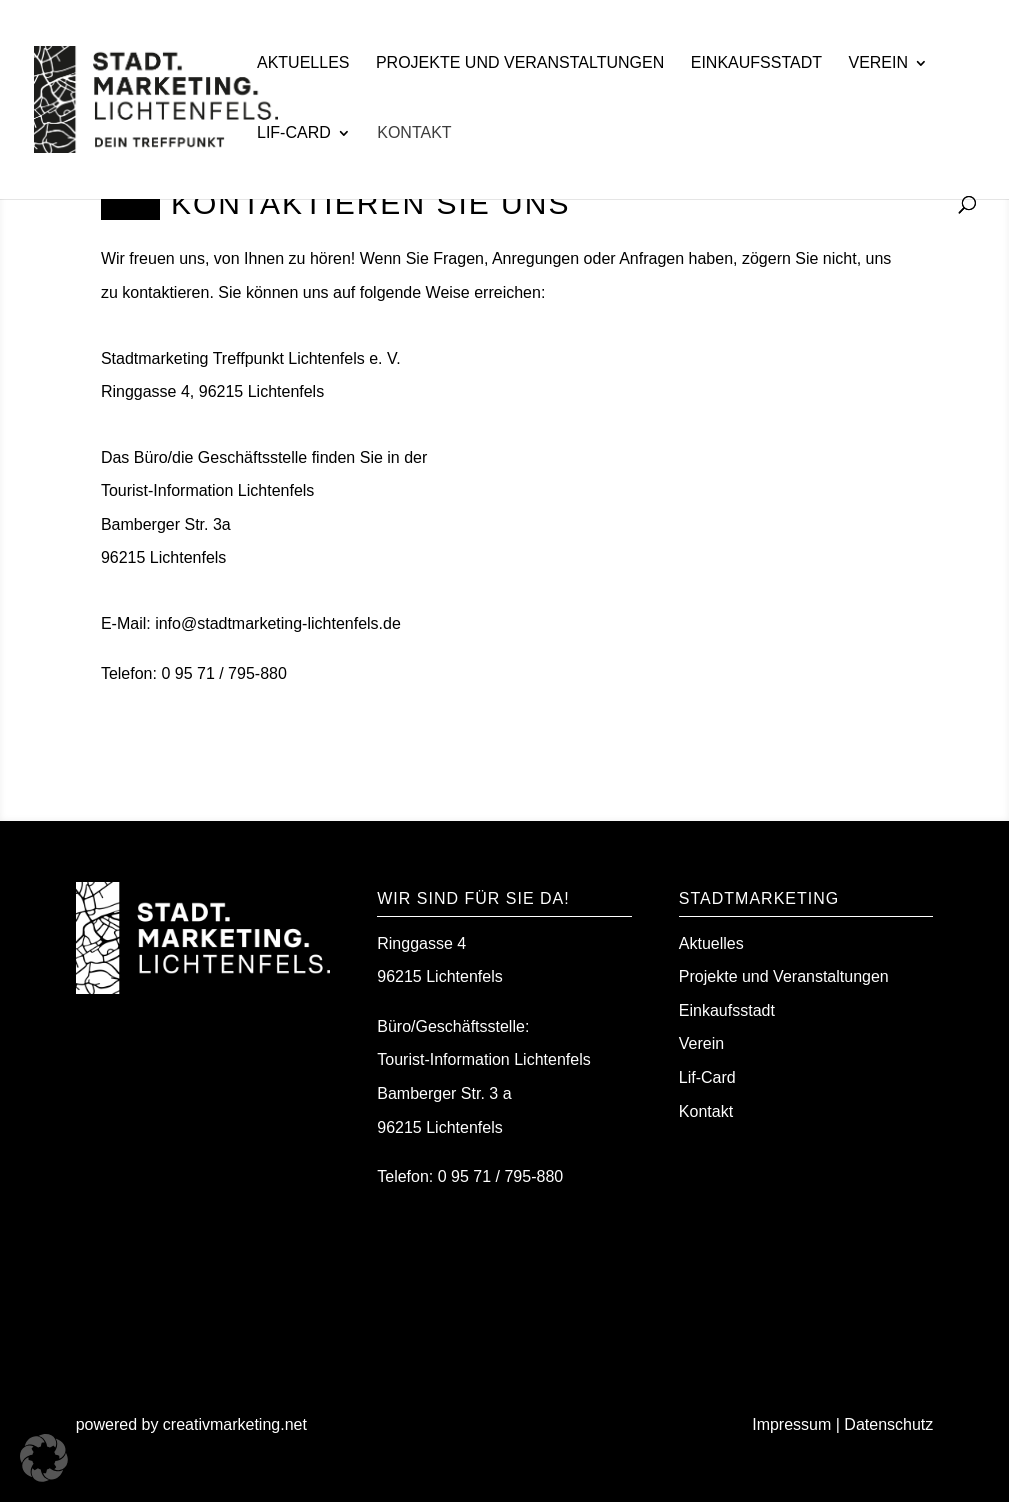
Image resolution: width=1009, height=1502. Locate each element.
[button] (44, 1458)
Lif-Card (294, 133)
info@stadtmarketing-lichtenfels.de (278, 623)
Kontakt (414, 133)
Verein (878, 63)
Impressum (791, 1424)
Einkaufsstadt (756, 63)
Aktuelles (303, 63)
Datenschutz (888, 1424)
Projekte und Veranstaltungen (520, 63)
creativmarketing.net (237, 1424)
